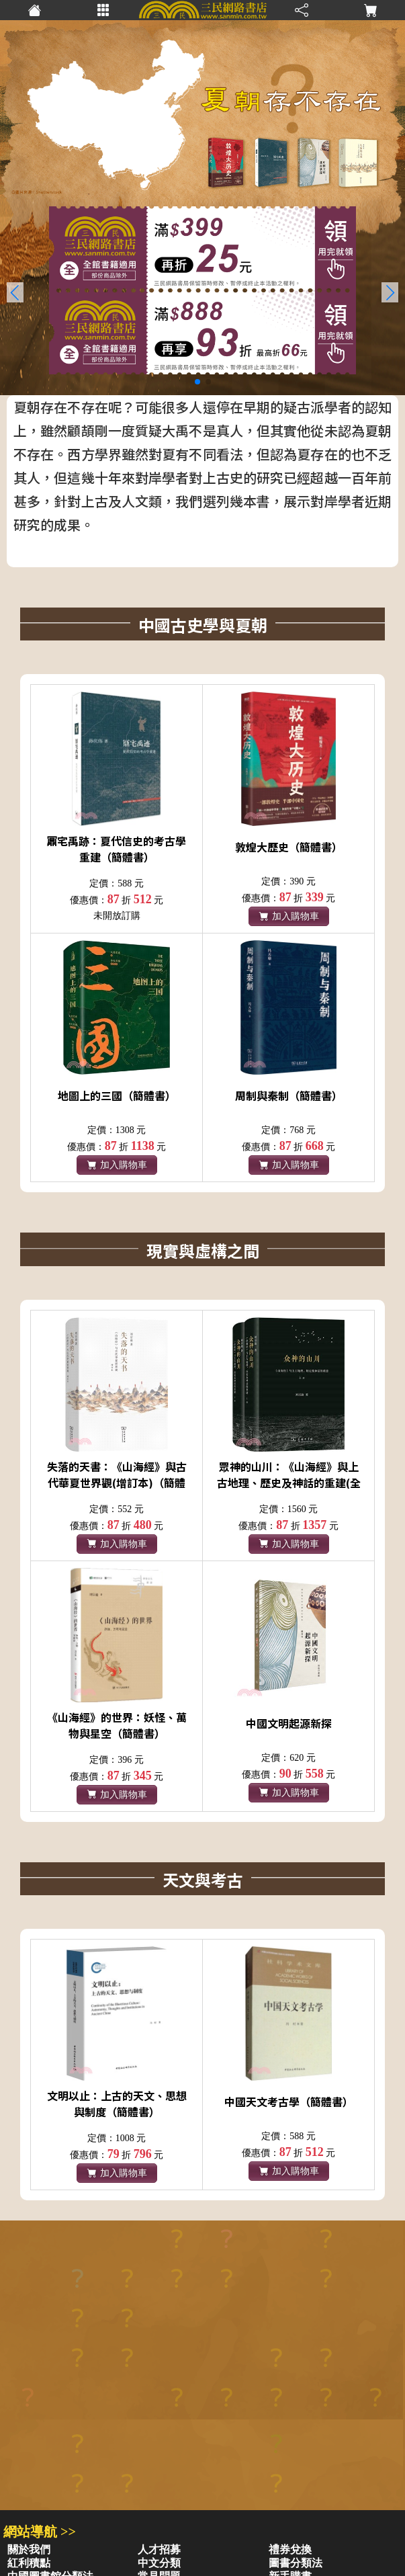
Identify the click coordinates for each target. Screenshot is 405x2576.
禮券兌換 (290, 2549)
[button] (389, 292)
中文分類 (159, 2563)
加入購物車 (289, 916)
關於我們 (28, 2549)
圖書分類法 (295, 2563)
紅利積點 (28, 2563)
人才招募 (159, 2549)
